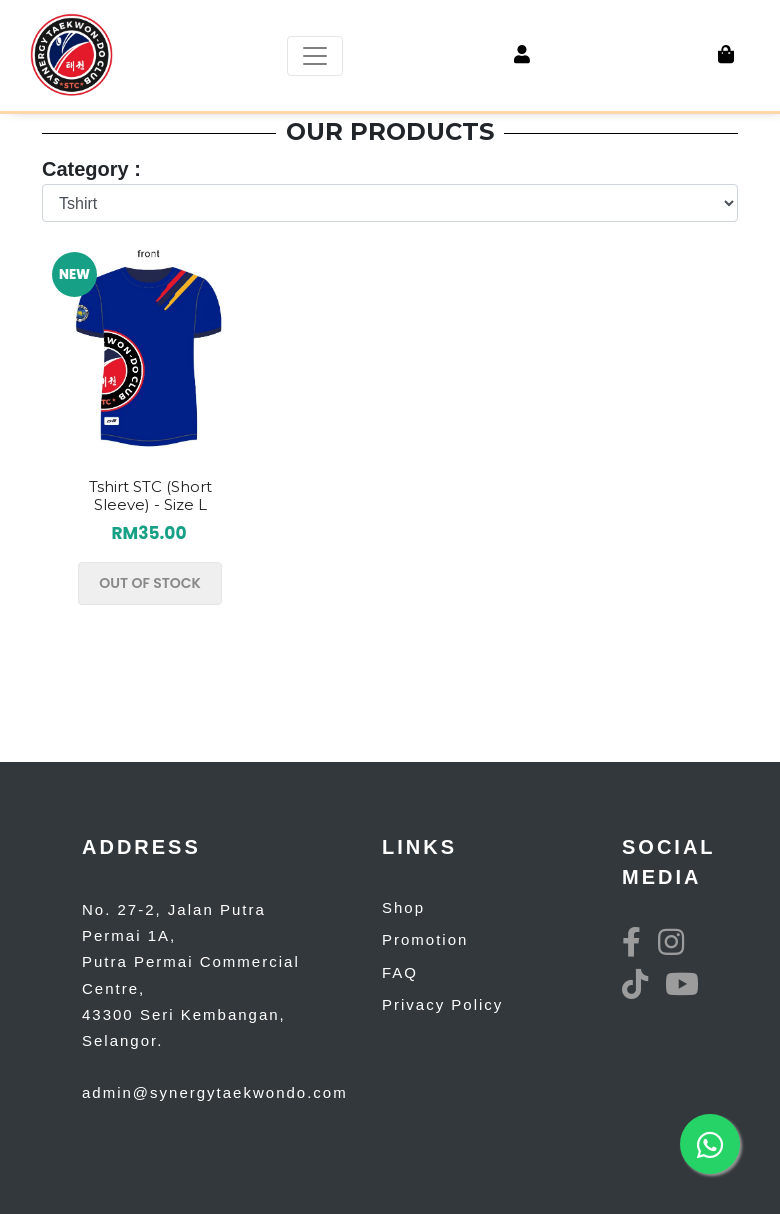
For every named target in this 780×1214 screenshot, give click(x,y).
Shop (403, 907)
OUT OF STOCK (150, 583)
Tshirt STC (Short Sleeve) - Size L (150, 495)
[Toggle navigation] (315, 56)
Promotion (425, 939)
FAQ (400, 972)
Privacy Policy (442, 1004)
